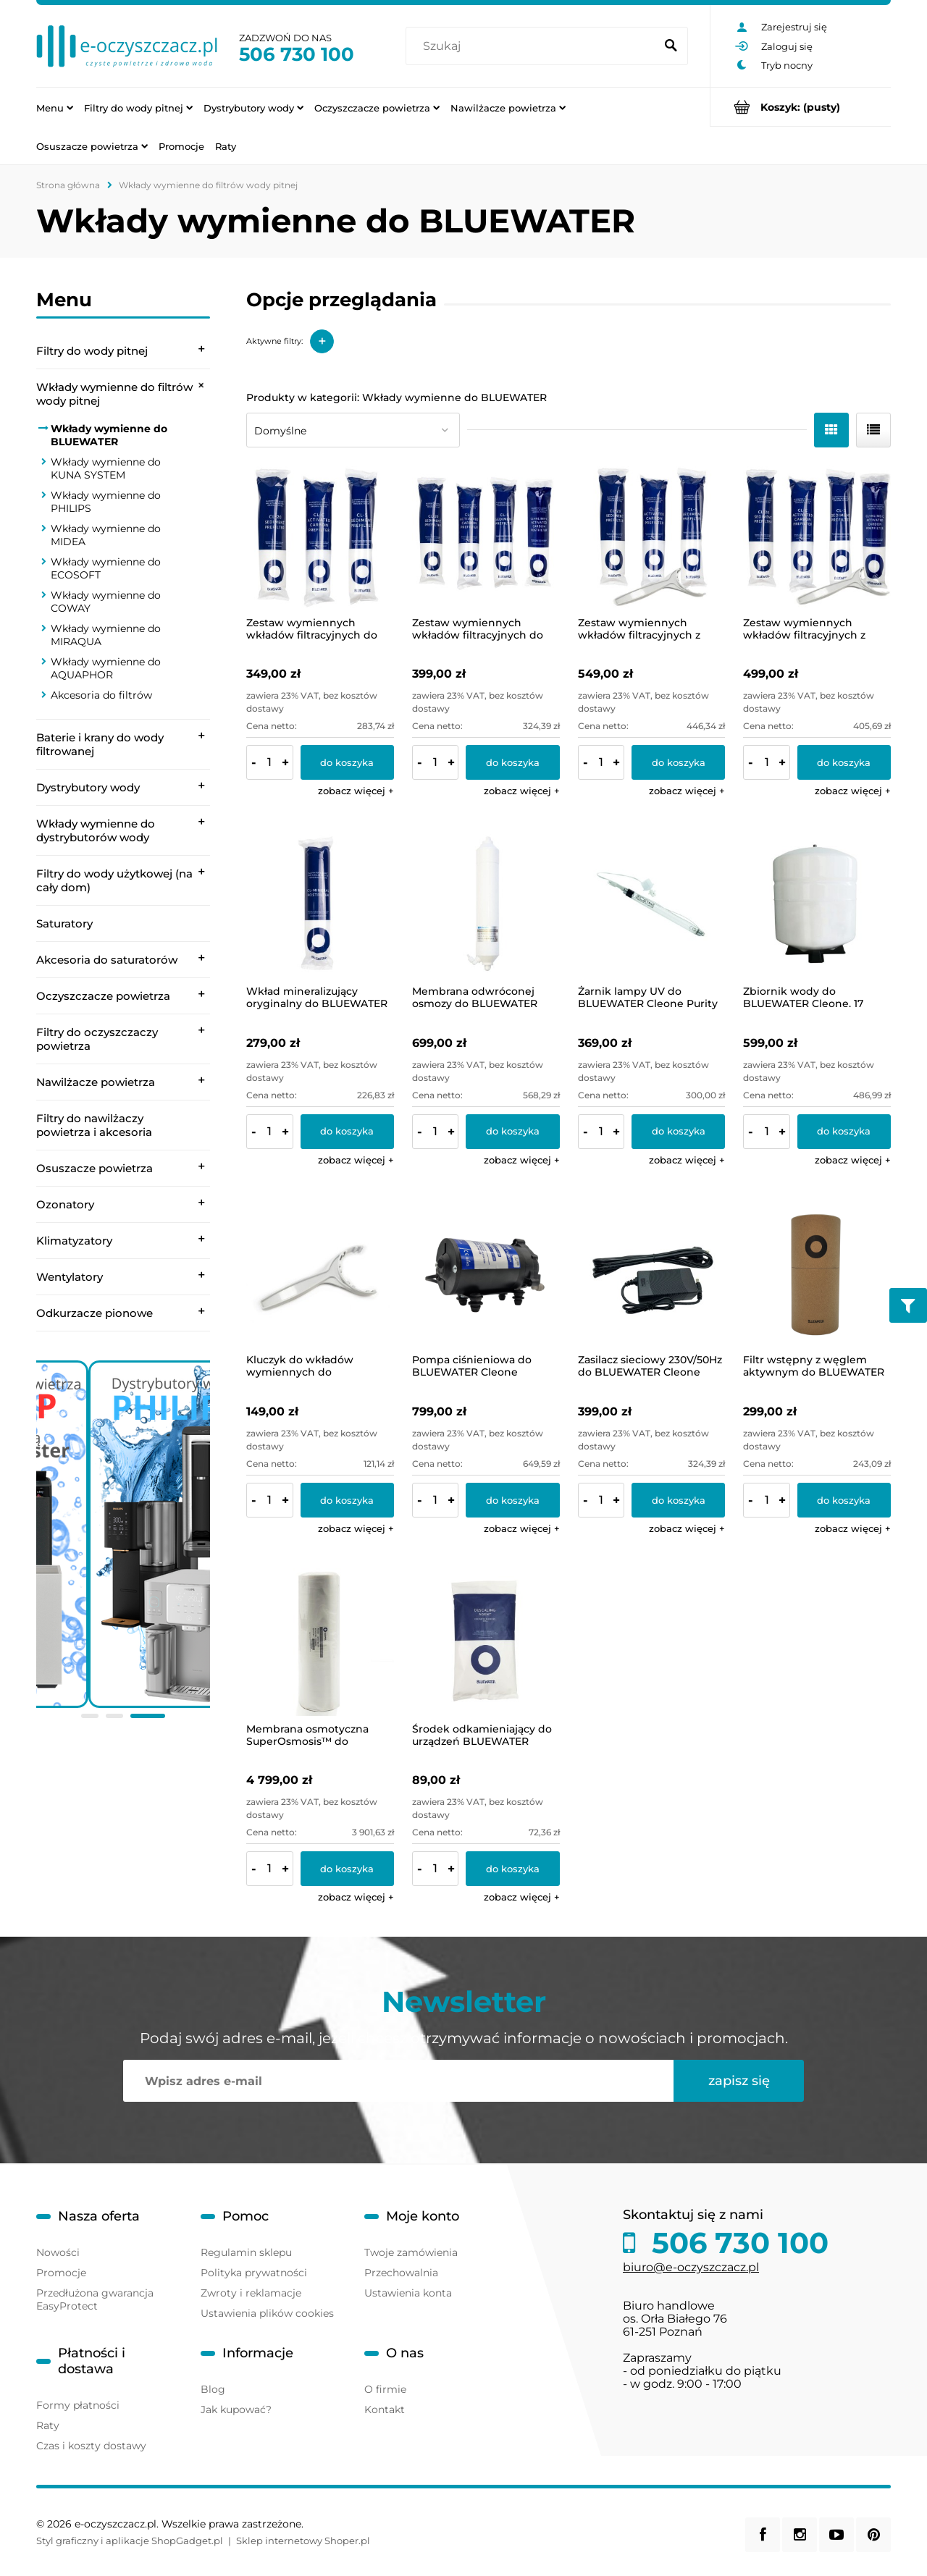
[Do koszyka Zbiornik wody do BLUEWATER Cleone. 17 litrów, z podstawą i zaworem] (844, 1131)
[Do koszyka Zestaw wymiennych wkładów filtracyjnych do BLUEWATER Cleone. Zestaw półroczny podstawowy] (347, 762)
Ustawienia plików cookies (267, 2313)
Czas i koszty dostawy (91, 2445)
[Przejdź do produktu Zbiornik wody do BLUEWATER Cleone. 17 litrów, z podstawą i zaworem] (817, 904)
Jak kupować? (236, 2409)
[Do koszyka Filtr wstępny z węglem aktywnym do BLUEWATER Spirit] (844, 1500)
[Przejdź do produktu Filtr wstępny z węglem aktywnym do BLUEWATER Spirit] (817, 1273)
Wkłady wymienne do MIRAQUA (106, 635)
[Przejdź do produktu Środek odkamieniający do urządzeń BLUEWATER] (486, 1642)
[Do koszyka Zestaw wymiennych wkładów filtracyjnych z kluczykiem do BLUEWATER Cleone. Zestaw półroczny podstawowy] (678, 762)
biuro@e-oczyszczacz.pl (691, 2267)
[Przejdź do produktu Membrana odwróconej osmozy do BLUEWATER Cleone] (486, 904)
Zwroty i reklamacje (251, 2292)
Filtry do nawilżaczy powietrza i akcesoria (94, 1125)
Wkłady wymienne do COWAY (106, 602)
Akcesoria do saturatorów (106, 960)
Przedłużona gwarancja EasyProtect (95, 2299)
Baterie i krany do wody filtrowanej (100, 744)
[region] (123, 1542)
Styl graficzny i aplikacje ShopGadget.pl (129, 2540)
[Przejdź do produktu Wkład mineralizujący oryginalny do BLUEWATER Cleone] (320, 904)
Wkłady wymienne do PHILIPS (106, 502)
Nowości (58, 2252)
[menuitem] (54, 107)
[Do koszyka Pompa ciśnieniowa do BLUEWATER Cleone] (512, 1500)
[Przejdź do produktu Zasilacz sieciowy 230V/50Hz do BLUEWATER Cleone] (652, 1273)
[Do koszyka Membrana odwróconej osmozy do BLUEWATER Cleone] (512, 1131)
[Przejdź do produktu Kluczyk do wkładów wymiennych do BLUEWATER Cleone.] (320, 1273)
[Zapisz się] (739, 2081)
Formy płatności (77, 2405)
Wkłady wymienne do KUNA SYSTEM (106, 468)
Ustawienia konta (408, 2292)
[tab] (89, 1716)
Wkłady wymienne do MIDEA (106, 535)
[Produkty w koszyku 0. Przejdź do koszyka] (800, 107)
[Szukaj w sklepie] (533, 46)
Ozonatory (65, 1204)
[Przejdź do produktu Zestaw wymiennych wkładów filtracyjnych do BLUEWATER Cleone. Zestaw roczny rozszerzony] (486, 536)
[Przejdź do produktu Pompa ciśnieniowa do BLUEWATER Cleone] (486, 1273)
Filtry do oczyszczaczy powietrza (97, 1039)
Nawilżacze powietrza (95, 1082)
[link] (123, 1534)
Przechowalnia (401, 2272)
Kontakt (384, 2409)
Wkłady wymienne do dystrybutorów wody (95, 830)
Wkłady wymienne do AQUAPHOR (106, 668)
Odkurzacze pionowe (94, 1313)
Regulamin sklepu (246, 2252)
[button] (356, 790)
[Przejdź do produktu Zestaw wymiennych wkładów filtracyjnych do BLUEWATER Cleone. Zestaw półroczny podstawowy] (320, 536)
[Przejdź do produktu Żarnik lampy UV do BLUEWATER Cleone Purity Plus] (652, 904)
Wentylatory (69, 1277)
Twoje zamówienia (411, 2252)
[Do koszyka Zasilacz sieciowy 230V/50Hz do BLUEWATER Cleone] (678, 1500)
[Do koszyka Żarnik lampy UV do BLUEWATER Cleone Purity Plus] (678, 1131)
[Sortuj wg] (353, 430)
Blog (213, 2389)
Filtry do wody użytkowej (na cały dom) (114, 880)
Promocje (61, 2272)
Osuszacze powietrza (94, 1168)
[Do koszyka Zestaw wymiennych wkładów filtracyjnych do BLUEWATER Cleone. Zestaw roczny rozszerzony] (512, 762)
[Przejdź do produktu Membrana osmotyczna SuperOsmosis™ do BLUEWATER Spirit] (320, 1642)
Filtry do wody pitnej (92, 351)
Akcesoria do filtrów (101, 695)
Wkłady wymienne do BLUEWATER (109, 435)
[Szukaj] (670, 46)
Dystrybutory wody (88, 787)
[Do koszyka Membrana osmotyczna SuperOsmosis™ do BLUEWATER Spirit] (347, 1868)
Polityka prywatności (254, 2272)
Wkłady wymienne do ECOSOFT (106, 568)
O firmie (385, 2389)
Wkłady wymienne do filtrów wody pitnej (114, 394)
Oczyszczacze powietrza (103, 996)
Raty (47, 2425)
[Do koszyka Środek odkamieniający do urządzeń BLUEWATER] (512, 1868)
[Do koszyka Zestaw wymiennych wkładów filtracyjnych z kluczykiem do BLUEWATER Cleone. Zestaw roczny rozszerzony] (844, 762)
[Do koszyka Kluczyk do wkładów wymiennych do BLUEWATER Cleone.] (347, 1500)
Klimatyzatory (74, 1240)
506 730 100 (296, 54)
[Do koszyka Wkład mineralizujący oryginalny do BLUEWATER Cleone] (347, 1131)
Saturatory (64, 923)
